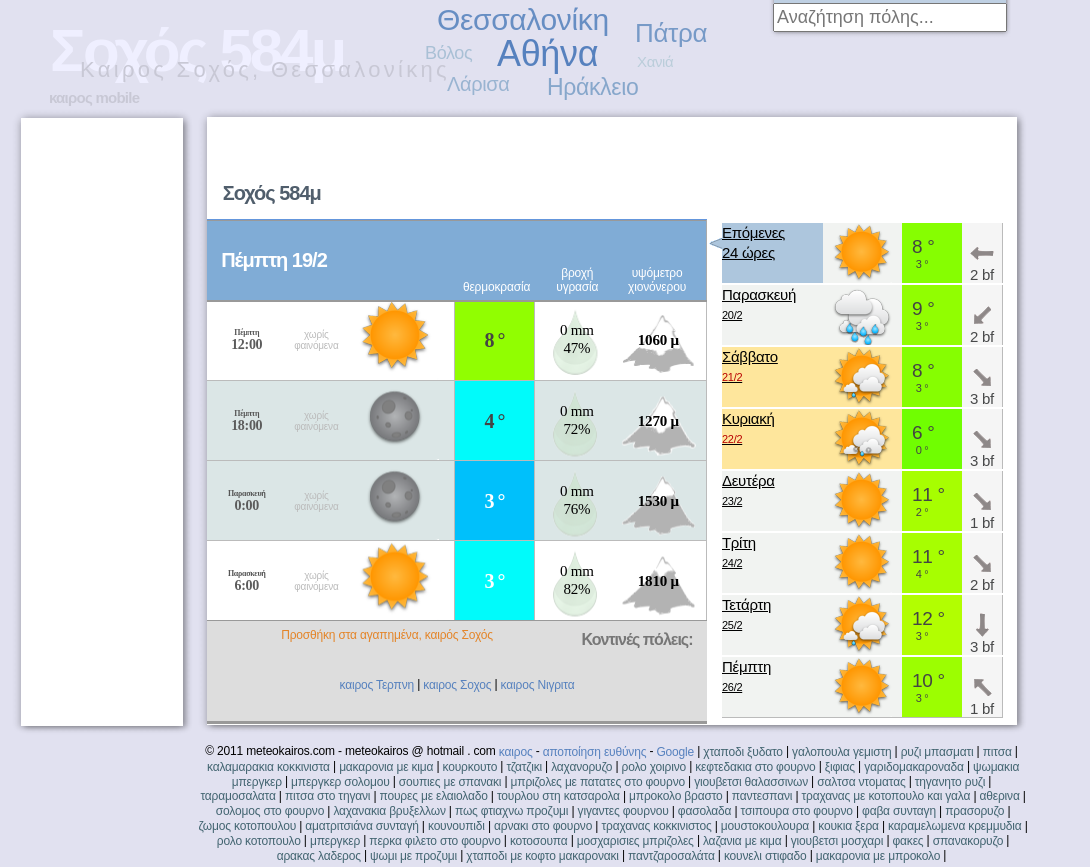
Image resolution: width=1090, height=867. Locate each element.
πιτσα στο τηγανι (327, 796)
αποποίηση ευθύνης (595, 752)
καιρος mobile (94, 97)
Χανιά (655, 61)
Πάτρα (671, 33)
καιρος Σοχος (457, 685)
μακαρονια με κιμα (386, 767)
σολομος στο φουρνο (270, 811)
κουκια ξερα (848, 826)
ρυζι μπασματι (937, 752)
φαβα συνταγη (899, 811)
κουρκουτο (470, 767)
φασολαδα (705, 811)
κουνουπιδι (456, 826)
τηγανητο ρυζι (950, 782)
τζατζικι (524, 767)
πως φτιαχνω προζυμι (511, 811)
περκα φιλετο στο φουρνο (434, 841)
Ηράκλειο (592, 87)
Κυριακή (748, 429)
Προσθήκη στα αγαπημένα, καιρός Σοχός (387, 635)
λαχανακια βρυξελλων (389, 811)
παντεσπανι (762, 796)
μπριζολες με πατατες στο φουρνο (598, 782)
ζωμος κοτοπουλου (248, 826)
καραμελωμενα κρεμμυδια (954, 826)
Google (675, 752)
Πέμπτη (746, 677)
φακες (908, 841)
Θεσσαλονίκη (523, 19)
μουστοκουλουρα (765, 826)
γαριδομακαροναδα (914, 767)
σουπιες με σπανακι (450, 782)
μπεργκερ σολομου (340, 782)
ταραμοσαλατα (237, 796)
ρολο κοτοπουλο (259, 841)
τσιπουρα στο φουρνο (797, 811)
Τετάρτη (746, 615)
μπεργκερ (335, 841)
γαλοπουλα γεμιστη (841, 752)
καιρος (516, 752)
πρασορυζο (974, 811)
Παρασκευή (759, 305)
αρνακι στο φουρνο (543, 826)
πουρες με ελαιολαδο (434, 796)
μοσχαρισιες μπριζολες (635, 841)
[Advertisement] (101, 422)
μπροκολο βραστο (675, 796)
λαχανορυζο (581, 767)
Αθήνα (547, 53)
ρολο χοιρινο (654, 767)
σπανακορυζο (968, 841)
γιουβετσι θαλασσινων (751, 782)
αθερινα (1000, 796)
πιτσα (997, 752)
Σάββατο (750, 367)
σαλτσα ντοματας (861, 782)
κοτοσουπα (539, 841)
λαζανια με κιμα (742, 841)
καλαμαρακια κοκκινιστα (268, 767)
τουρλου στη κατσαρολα (558, 796)
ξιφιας (840, 767)
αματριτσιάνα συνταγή (361, 826)
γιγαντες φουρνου (623, 811)
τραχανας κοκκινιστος (656, 826)
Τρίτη (739, 553)
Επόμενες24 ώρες (753, 242)
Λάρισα (478, 84)
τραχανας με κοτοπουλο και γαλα (886, 796)
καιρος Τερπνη (376, 685)
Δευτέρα (748, 491)
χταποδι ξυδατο (743, 752)
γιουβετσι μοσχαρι (837, 841)
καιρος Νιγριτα (538, 685)
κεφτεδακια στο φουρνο (755, 767)
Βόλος (448, 53)
